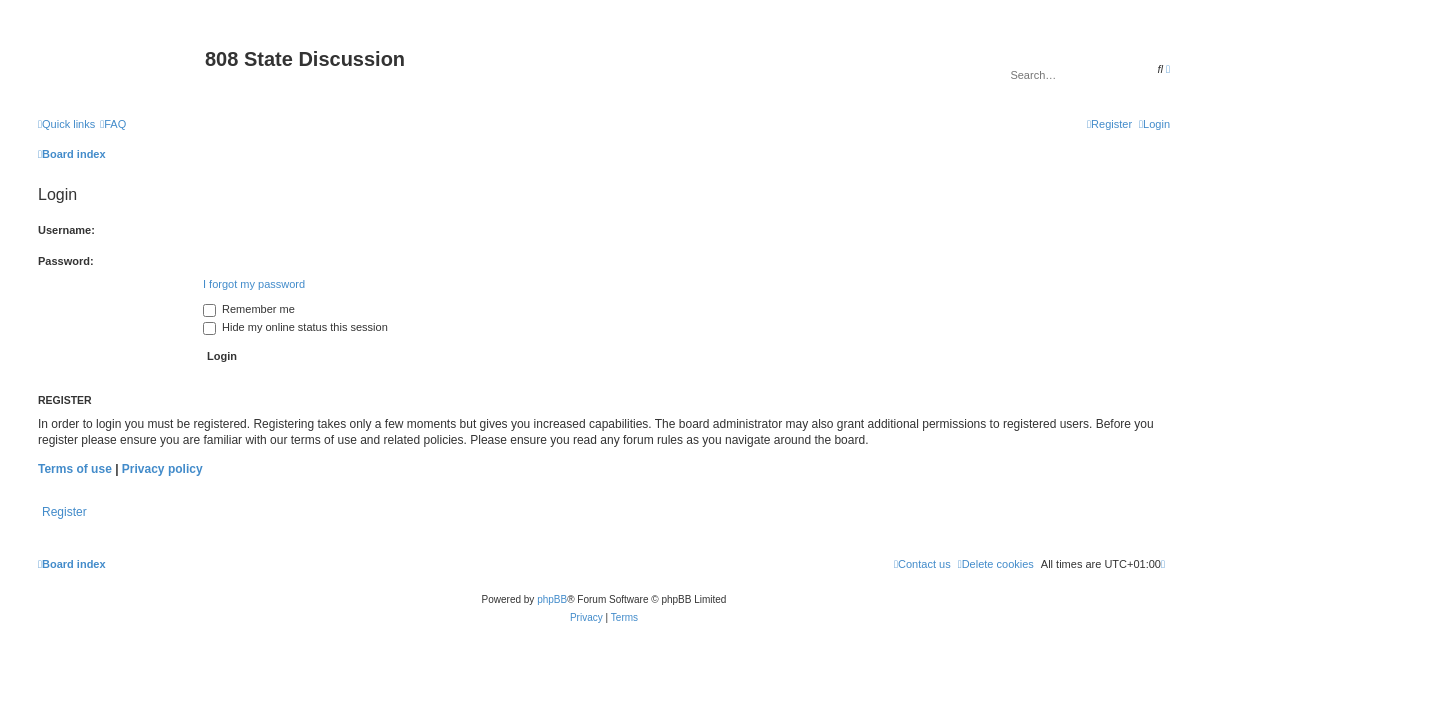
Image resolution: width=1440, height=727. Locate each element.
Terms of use (75, 469)
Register (64, 512)
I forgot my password (254, 284)
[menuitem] (113, 124)
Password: (66, 261)
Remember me (249, 309)
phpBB (552, 599)
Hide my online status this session (295, 327)
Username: (66, 230)
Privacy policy (162, 469)
